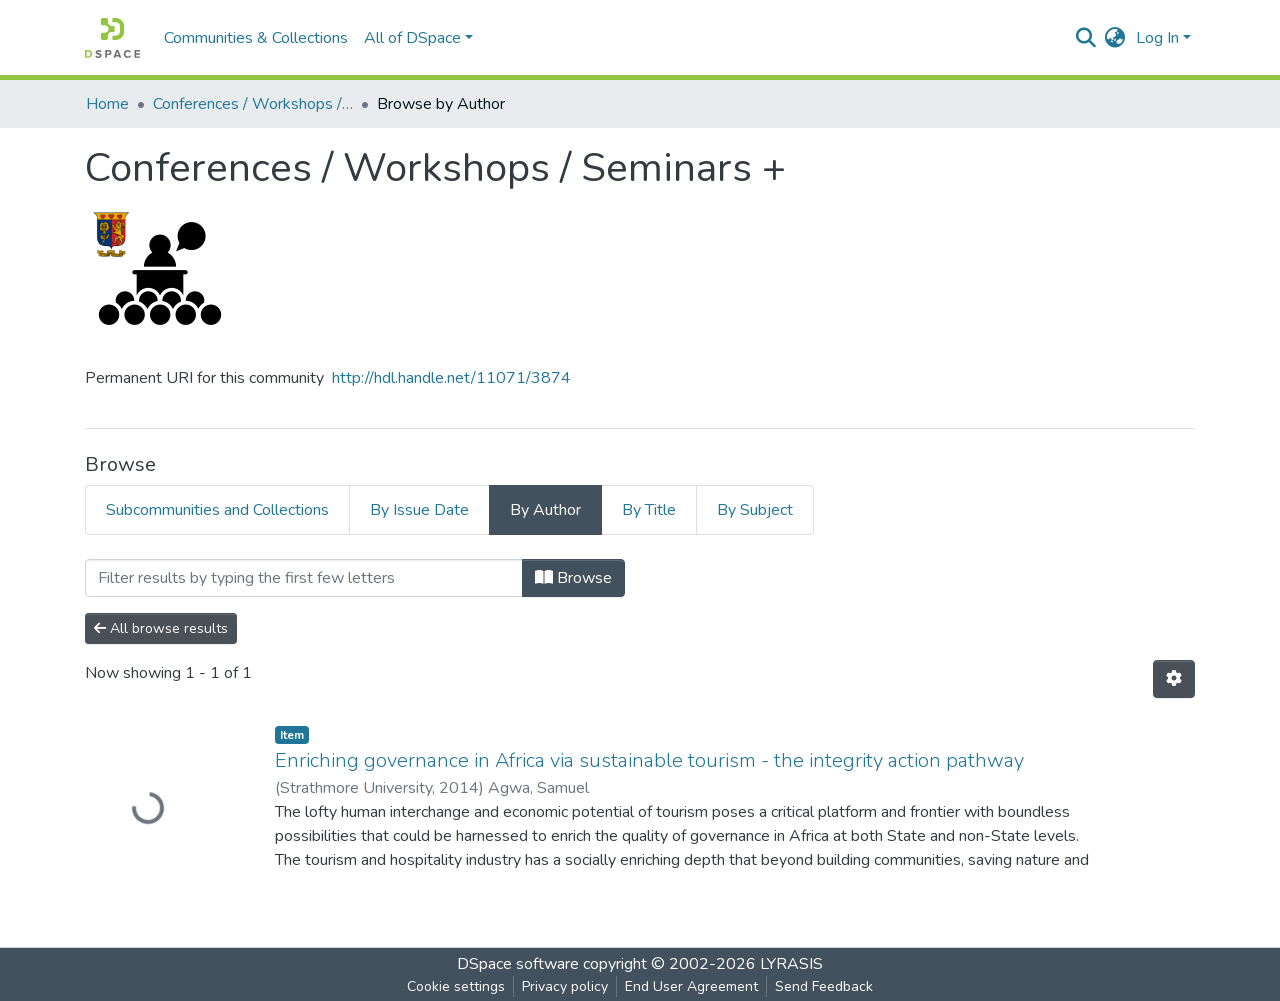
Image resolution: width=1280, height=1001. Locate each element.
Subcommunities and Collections (217, 510)
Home (107, 104)
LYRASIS (791, 964)
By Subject (755, 510)
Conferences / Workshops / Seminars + (253, 104)
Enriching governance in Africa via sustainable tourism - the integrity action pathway (649, 760)
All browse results (161, 628)
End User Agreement (691, 986)
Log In (1157, 38)
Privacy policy (565, 986)
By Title (649, 510)
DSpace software (518, 964)
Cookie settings (456, 986)
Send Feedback (824, 986)
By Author (545, 510)
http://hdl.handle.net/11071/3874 (451, 378)
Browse (573, 578)
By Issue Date (419, 510)
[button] (1115, 38)
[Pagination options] (1174, 679)
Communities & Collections (256, 38)
